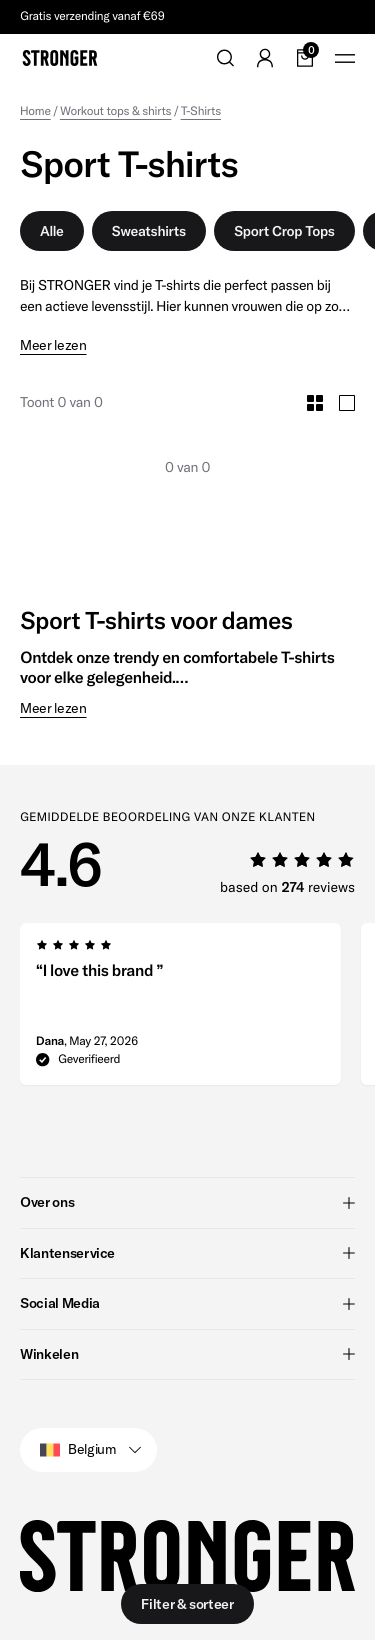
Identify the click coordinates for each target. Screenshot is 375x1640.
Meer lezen (53, 345)
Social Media (187, 1303)
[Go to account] (265, 58)
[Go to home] (60, 58)
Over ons (187, 1202)
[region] (197, 1010)
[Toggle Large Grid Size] (347, 403)
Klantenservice (187, 1253)
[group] (180, 1010)
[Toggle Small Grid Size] (315, 403)
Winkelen (187, 1354)
